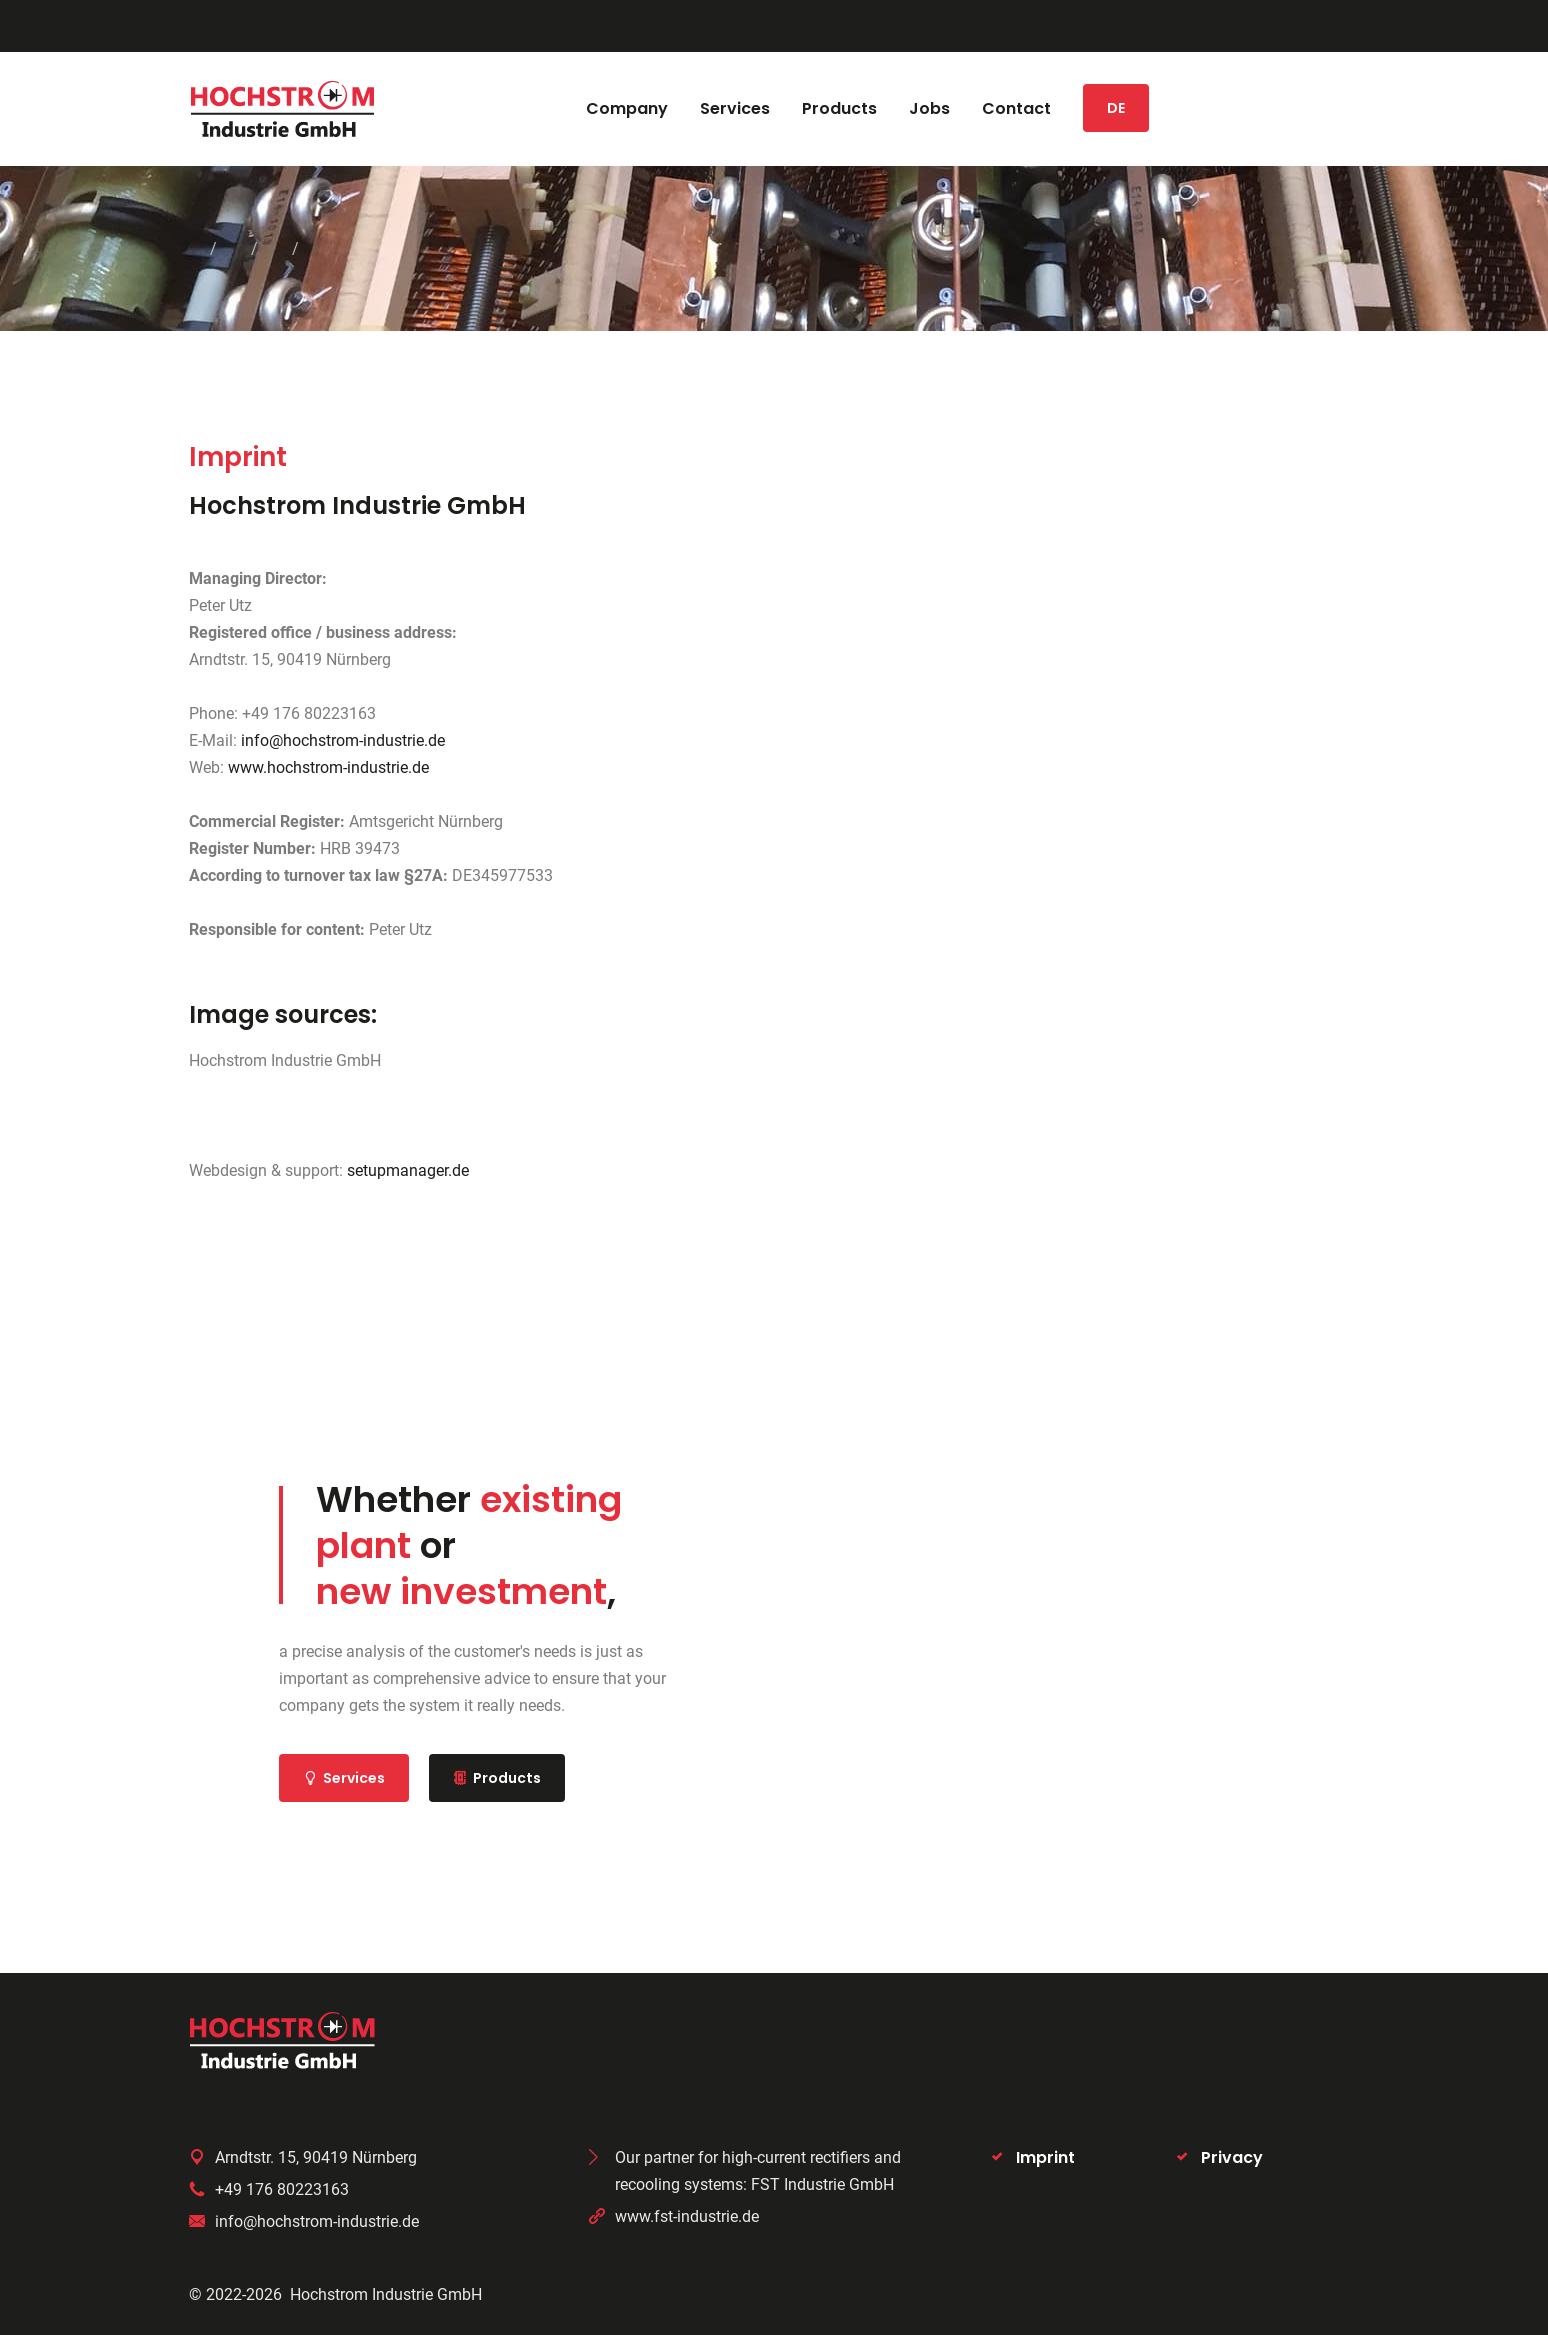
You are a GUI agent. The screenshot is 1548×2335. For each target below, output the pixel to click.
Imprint (1045, 2157)
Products (497, 1778)
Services (344, 1778)
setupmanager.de (408, 1170)
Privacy (1232, 2157)
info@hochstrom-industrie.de (343, 740)
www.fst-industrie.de (687, 2216)
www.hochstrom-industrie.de (328, 767)
